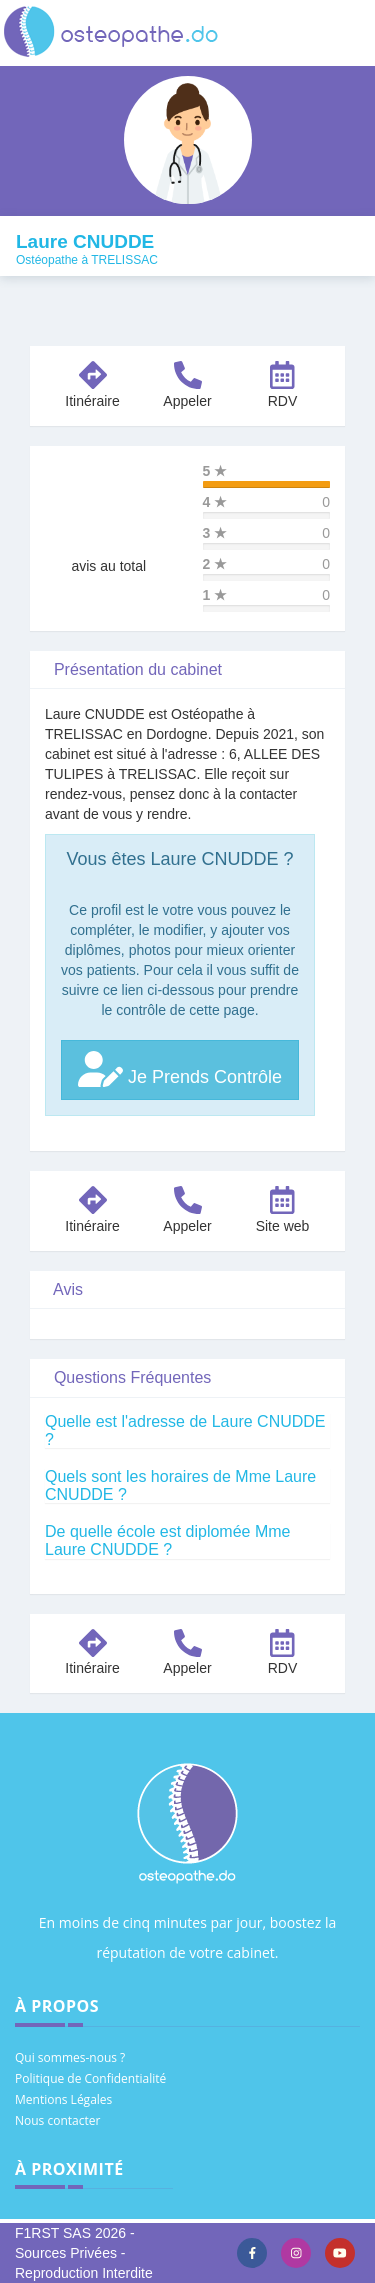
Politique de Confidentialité (90, 2078)
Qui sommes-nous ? (70, 2057)
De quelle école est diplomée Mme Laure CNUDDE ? (167, 1540)
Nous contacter (57, 2120)
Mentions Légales (63, 2099)
